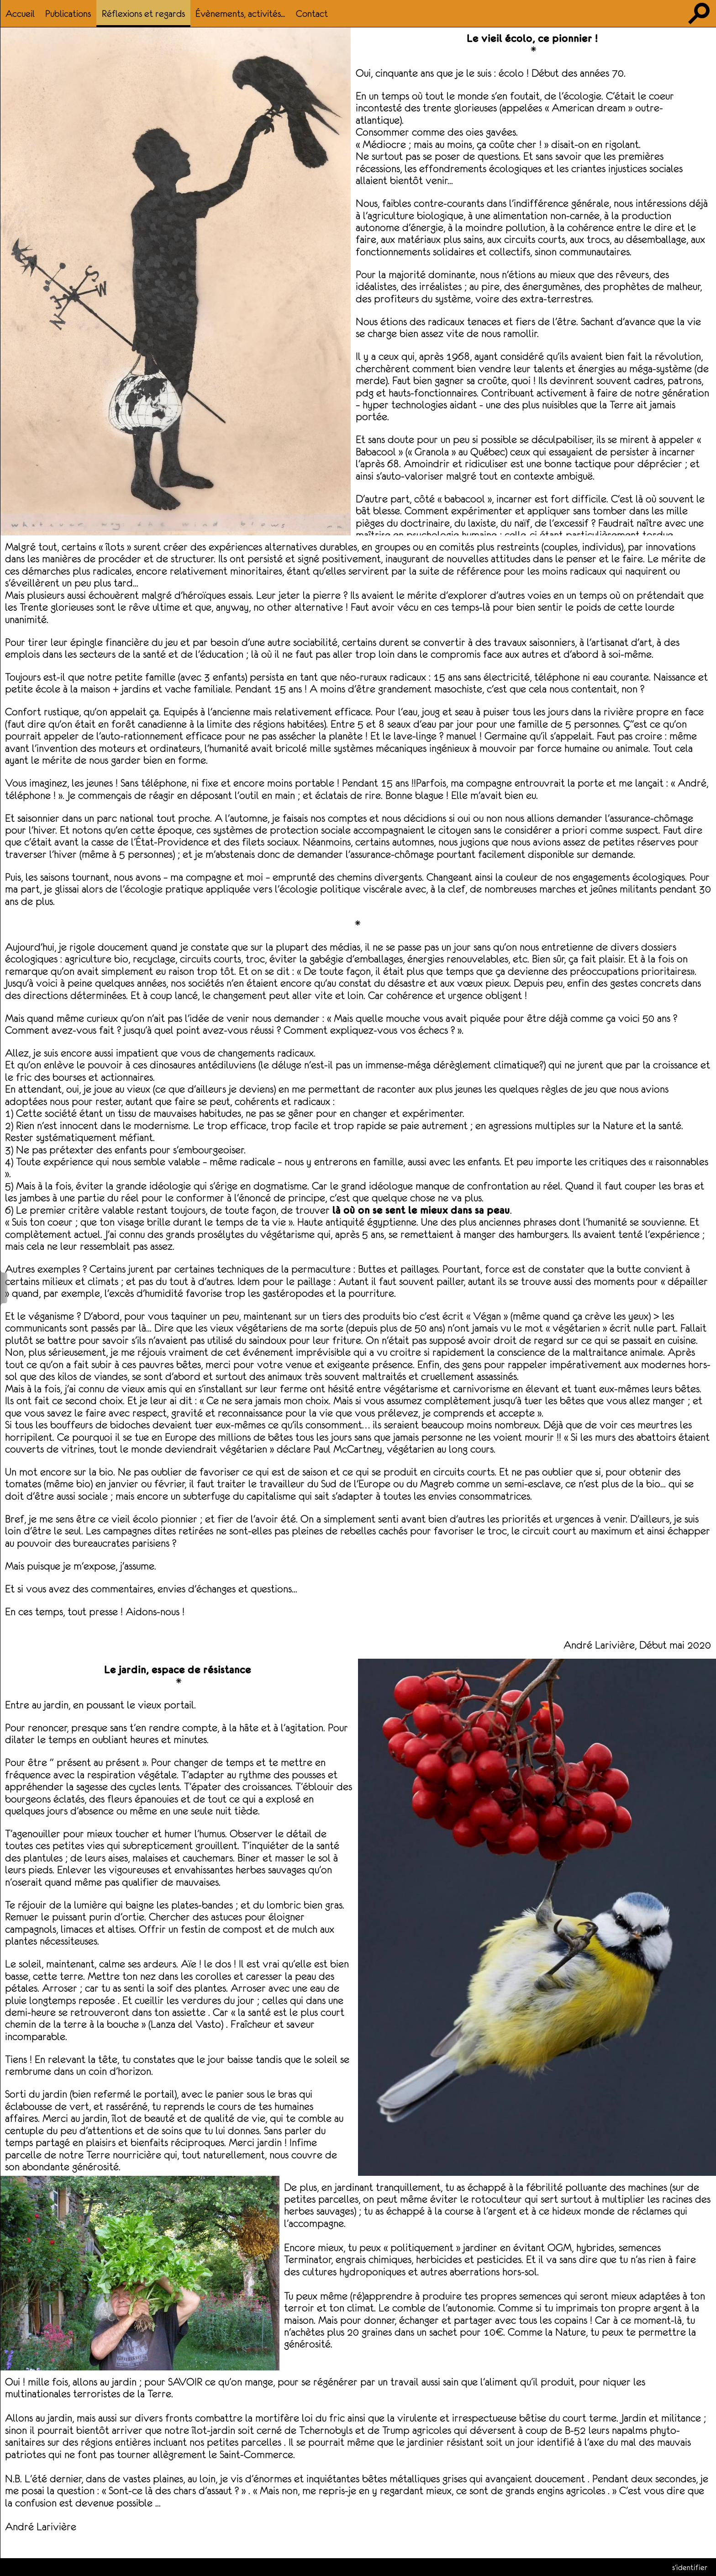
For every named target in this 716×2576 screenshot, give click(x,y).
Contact (312, 13)
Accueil (20, 13)
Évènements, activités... (240, 13)
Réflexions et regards (143, 13)
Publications (68, 13)
